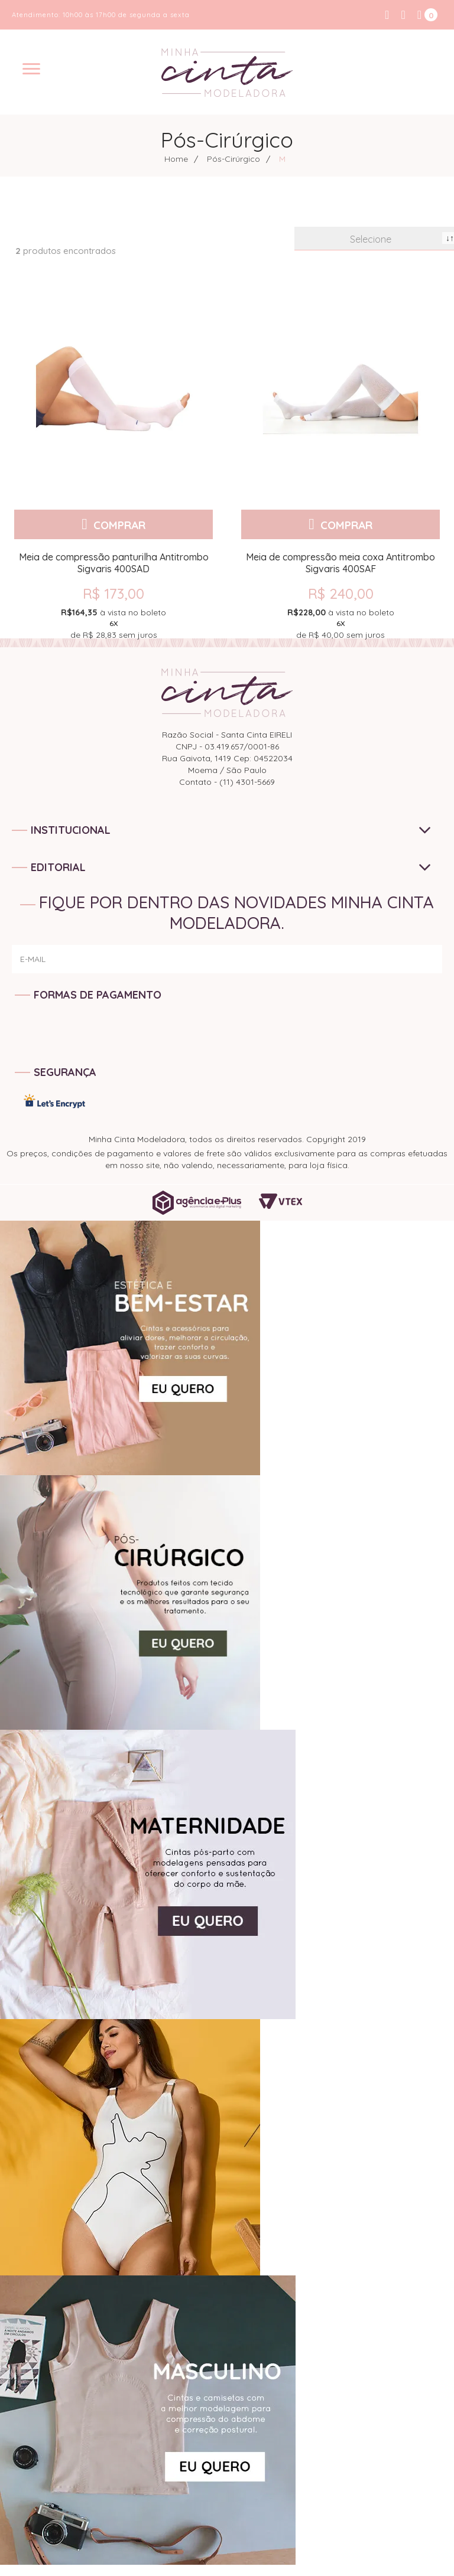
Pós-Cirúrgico (233, 159)
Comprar (119, 524)
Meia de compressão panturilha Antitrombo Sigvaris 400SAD (114, 563)
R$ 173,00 (113, 593)
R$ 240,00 (341, 593)
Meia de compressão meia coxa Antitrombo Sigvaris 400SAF (340, 563)
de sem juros (113, 623)
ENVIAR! (412, 973)
